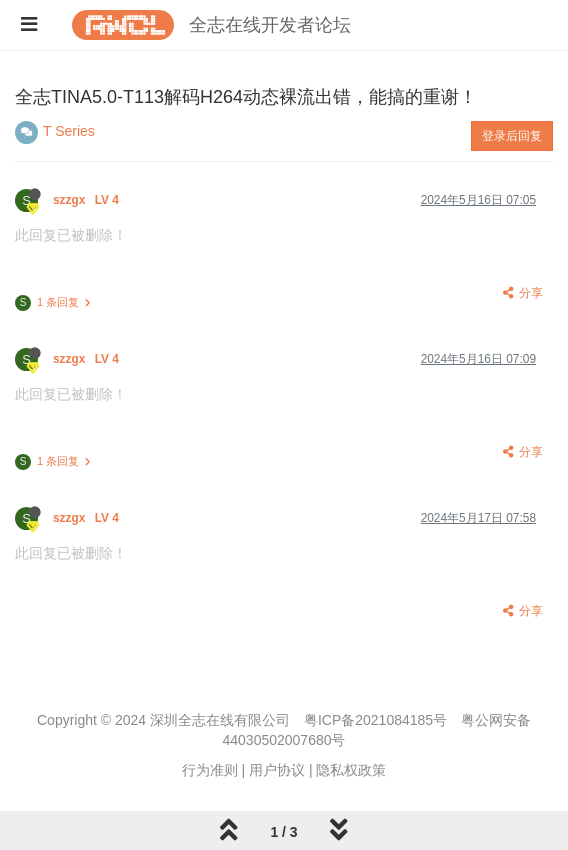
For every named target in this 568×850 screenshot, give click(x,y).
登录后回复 (512, 136)
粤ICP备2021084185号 (375, 720)
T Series (69, 131)
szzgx (87, 200)
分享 (522, 293)
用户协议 (277, 770)
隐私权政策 (351, 770)
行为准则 (210, 770)
